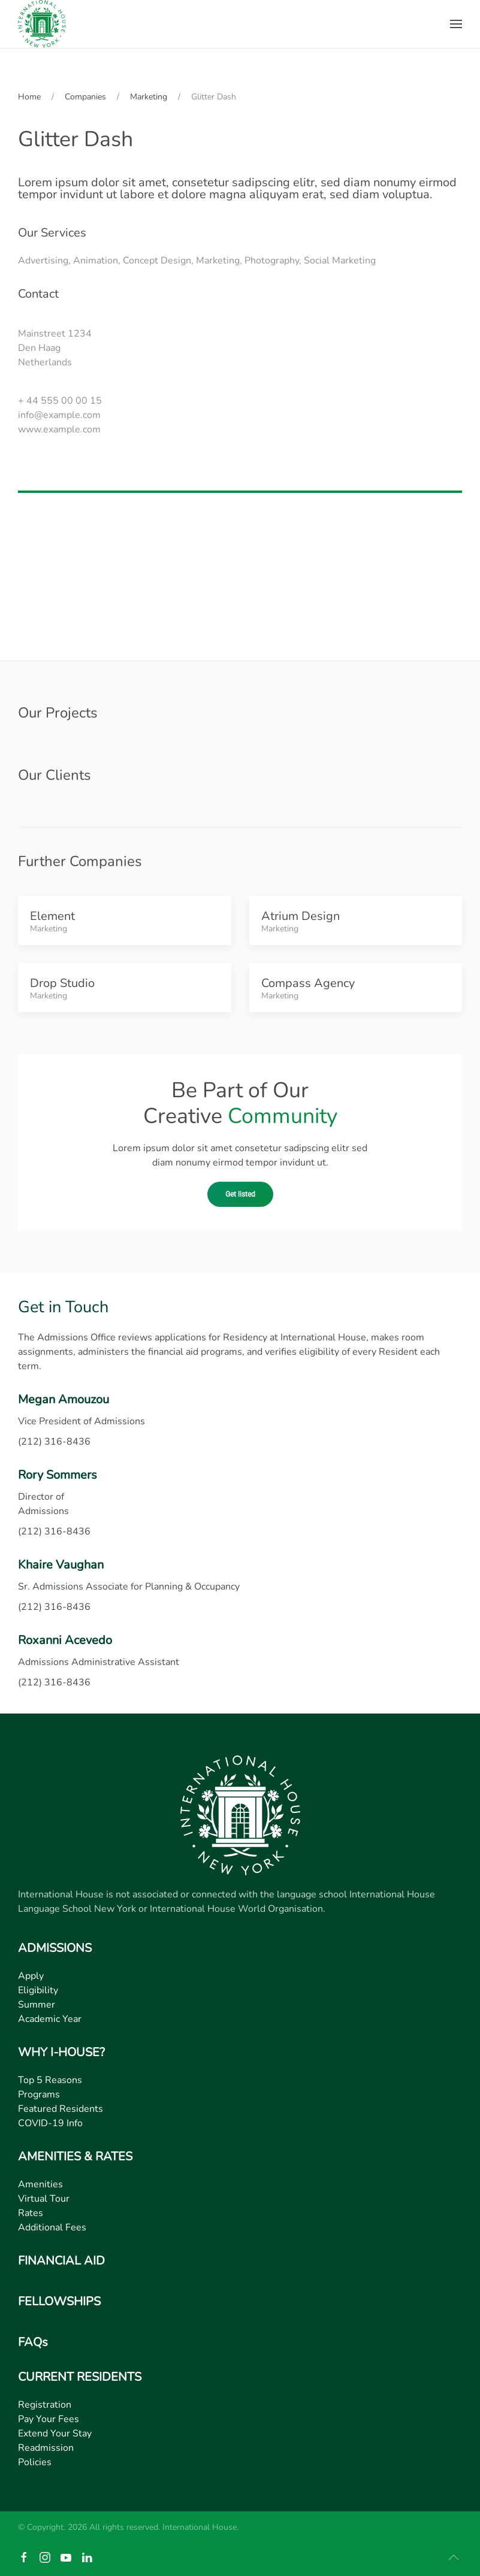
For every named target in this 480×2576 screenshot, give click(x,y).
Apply (31, 1975)
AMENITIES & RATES (75, 2156)
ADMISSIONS (55, 1948)
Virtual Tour (44, 2198)
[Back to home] (42, 24)
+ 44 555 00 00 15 (60, 400)
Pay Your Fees (48, 2419)
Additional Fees (52, 2227)
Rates (30, 2213)
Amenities (40, 2184)
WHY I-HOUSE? (61, 2052)
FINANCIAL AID (61, 2261)
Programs (39, 2094)
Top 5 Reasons (50, 2080)
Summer (36, 2004)
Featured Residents (60, 2108)
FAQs (33, 2342)
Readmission (46, 2447)
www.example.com (59, 429)
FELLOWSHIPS (59, 2301)
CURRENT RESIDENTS (79, 2377)
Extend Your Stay (55, 2433)
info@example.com (59, 415)
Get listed (240, 1194)
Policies (35, 2462)
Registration (44, 2404)
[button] (456, 24)
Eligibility (38, 1990)
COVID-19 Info (50, 2123)
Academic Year (49, 2019)
